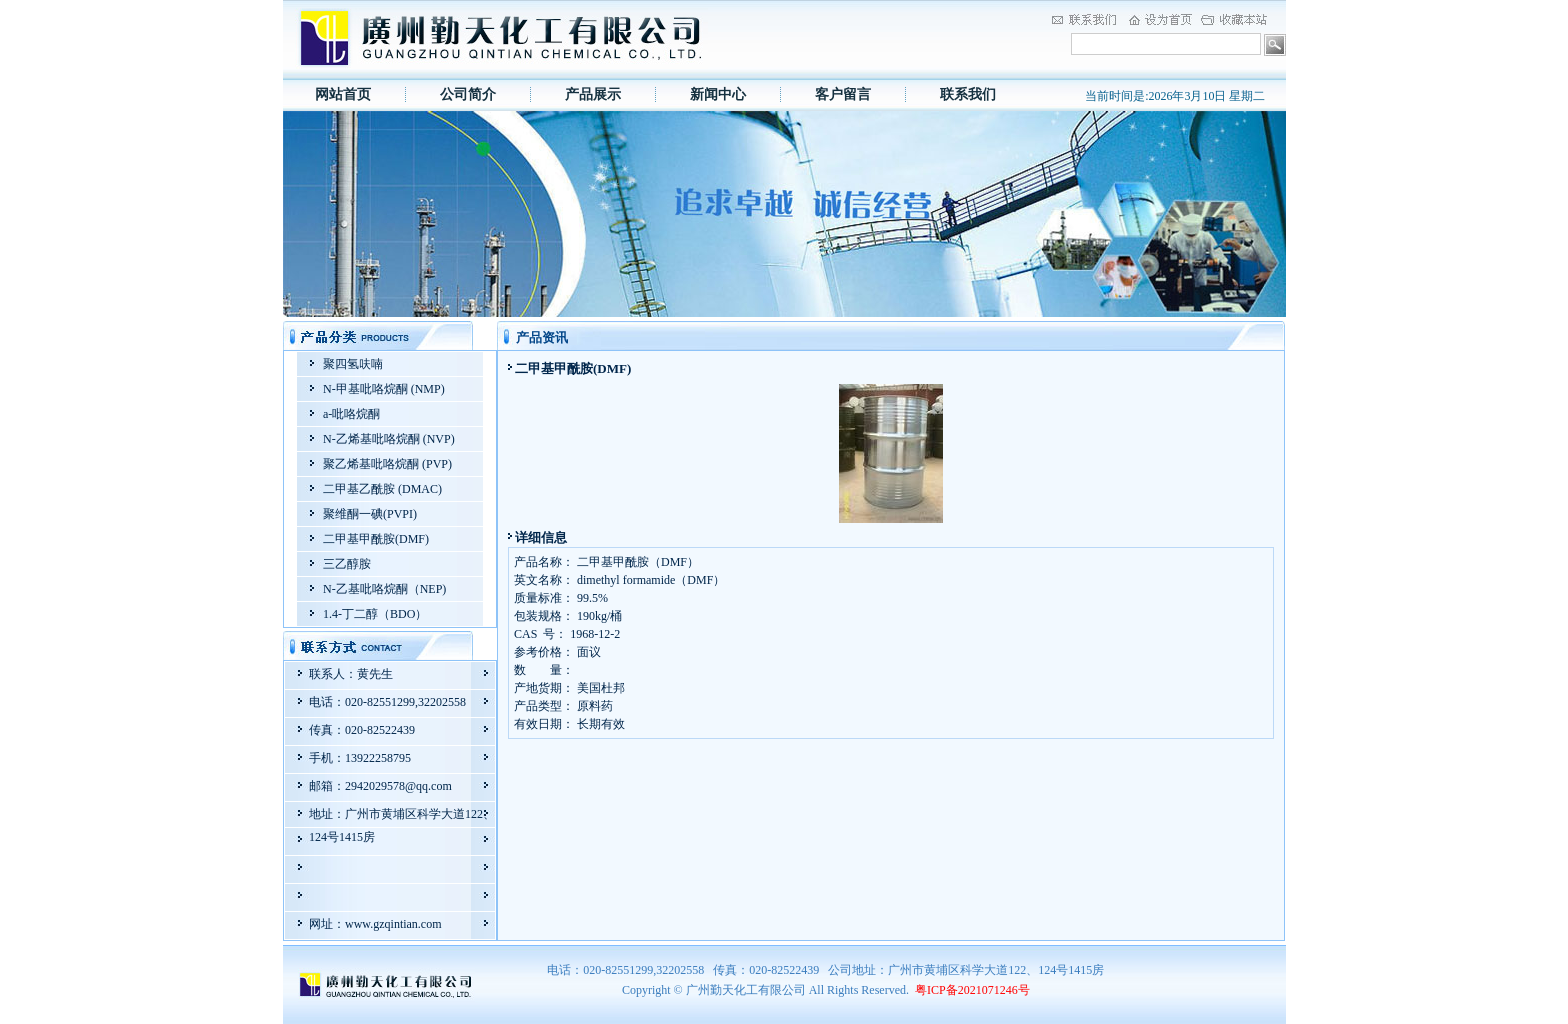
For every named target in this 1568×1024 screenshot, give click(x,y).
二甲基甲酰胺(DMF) (376, 539)
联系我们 (968, 94)
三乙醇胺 (347, 564)
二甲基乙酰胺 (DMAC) (382, 489)
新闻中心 (718, 94)
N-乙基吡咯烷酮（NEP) (384, 589)
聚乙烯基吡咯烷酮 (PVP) (387, 464)
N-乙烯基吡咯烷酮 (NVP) (389, 439)
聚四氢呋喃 (353, 364)
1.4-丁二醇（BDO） (375, 614)
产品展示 (593, 94)
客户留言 (843, 94)
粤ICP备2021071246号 (972, 990)
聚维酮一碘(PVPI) (370, 514)
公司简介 (468, 94)
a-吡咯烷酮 (351, 414)
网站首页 (343, 94)
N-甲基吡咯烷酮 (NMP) (384, 389)
